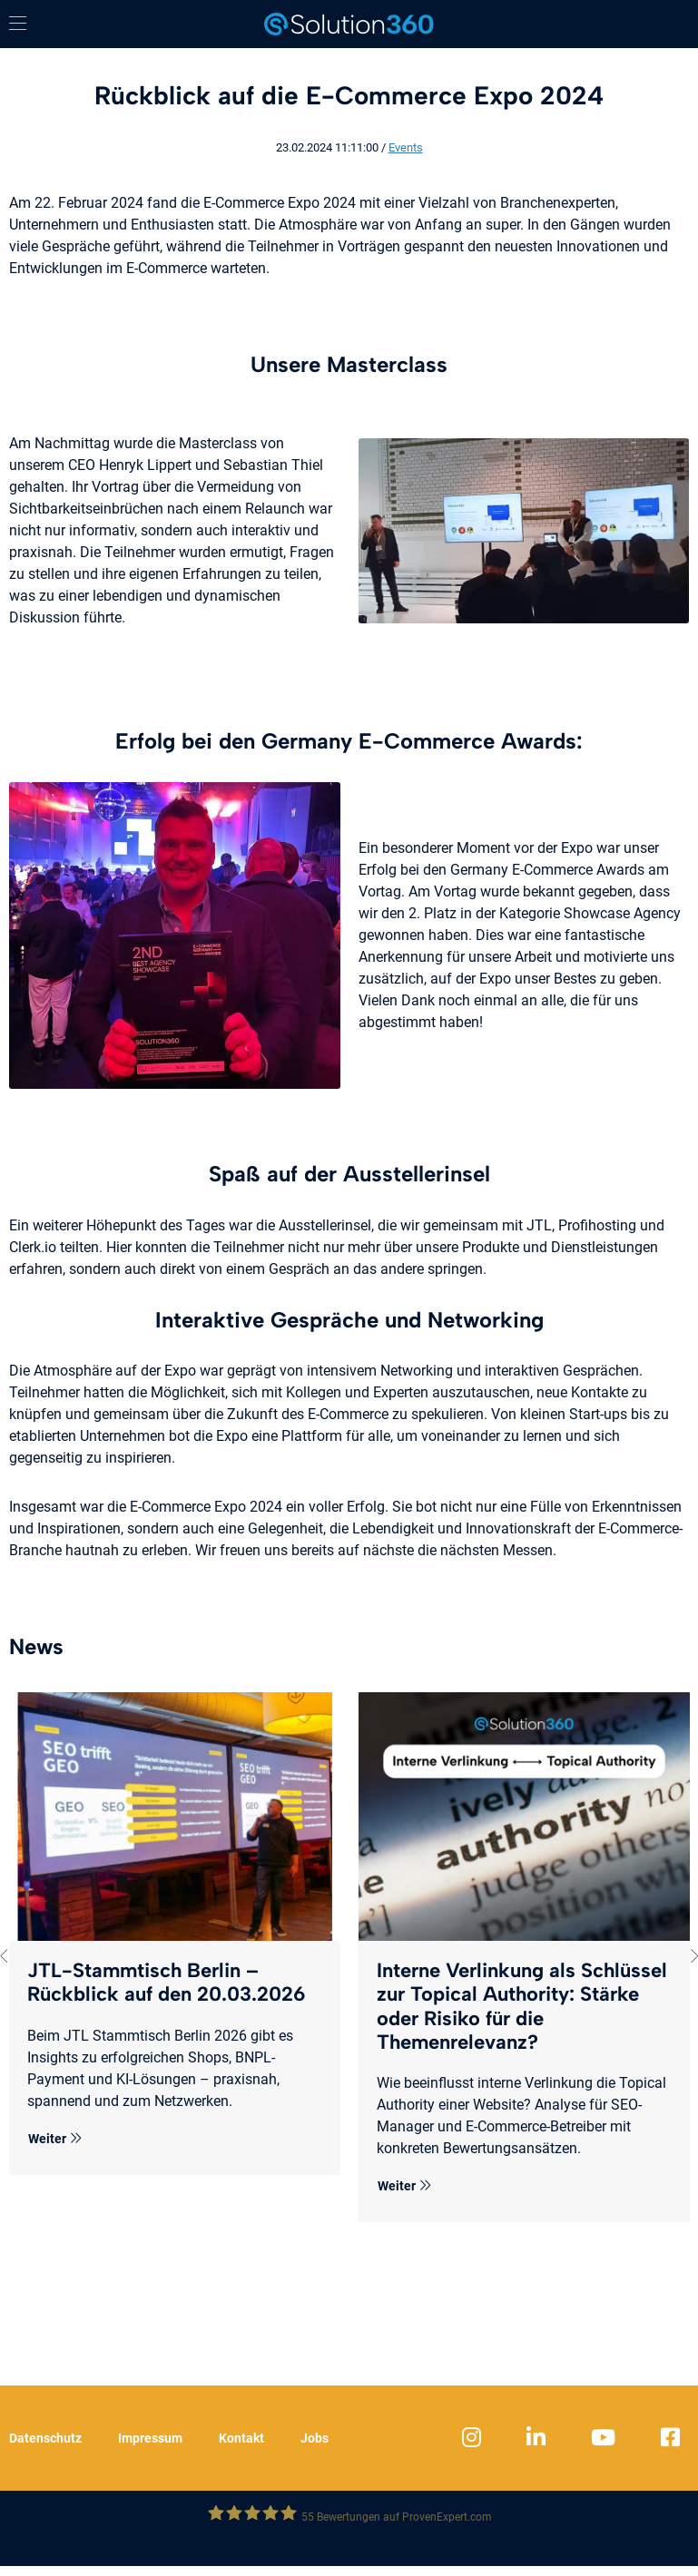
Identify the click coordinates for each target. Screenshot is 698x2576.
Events (405, 147)
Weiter (55, 2138)
